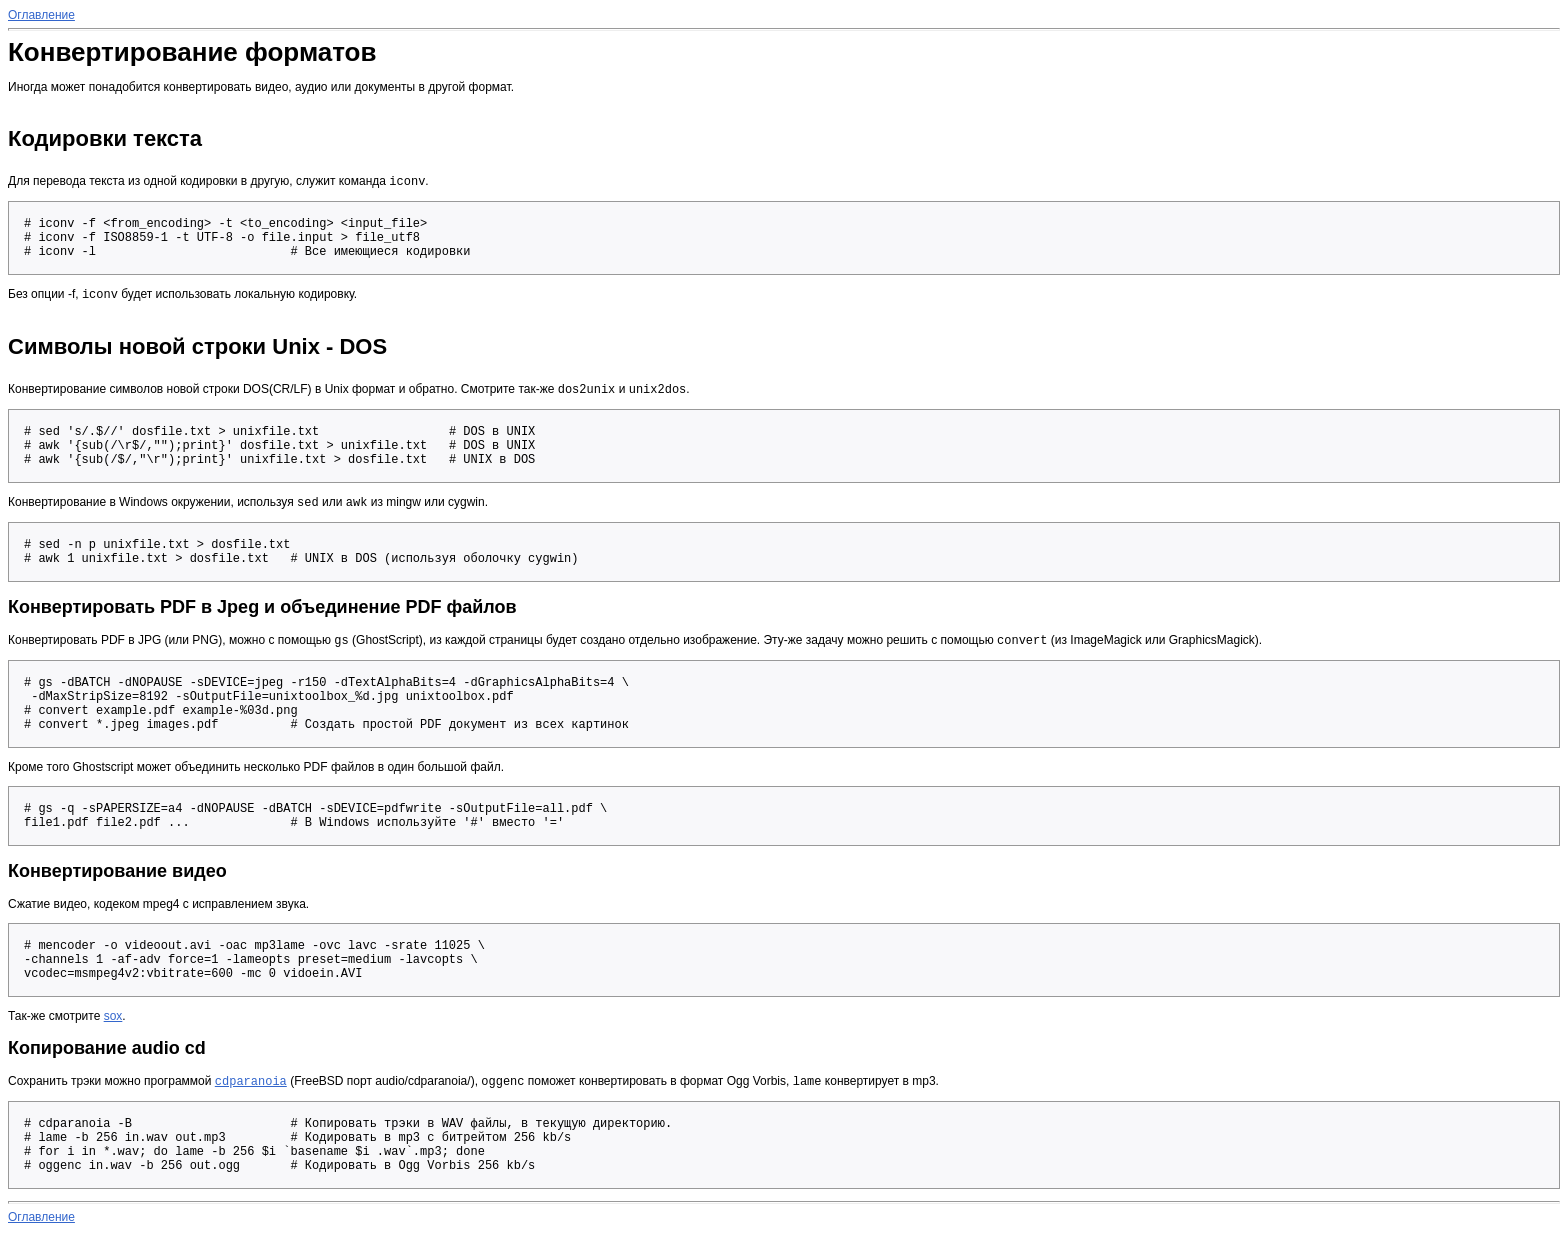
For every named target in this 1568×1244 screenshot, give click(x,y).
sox (113, 1026)
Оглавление (41, 15)
